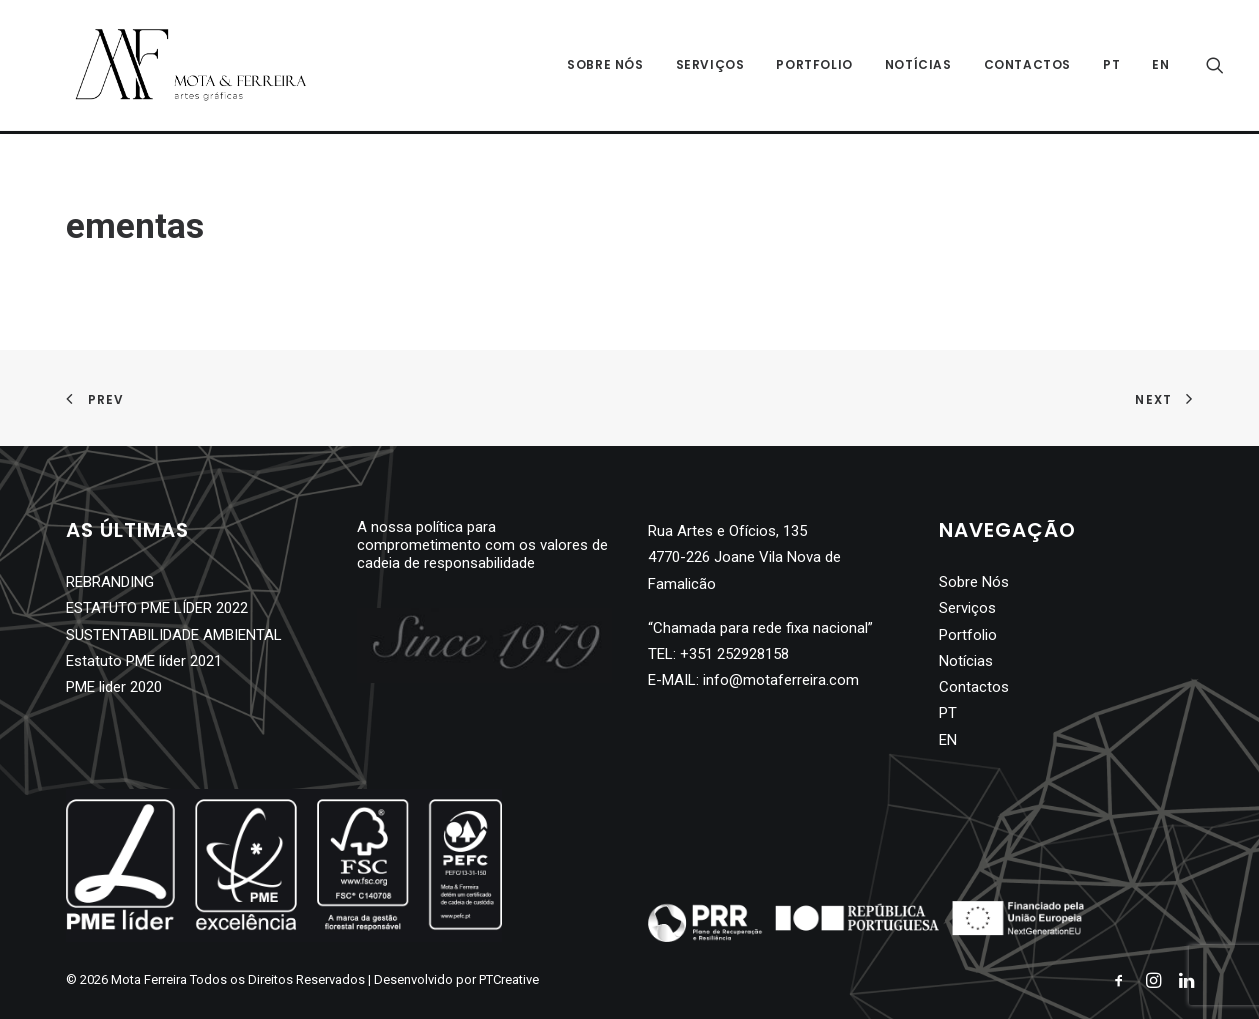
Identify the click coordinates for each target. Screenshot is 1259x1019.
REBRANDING (110, 582)
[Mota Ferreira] (171, 67)
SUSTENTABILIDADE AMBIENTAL (174, 635)
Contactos (1027, 66)
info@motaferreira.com (781, 680)
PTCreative (509, 979)
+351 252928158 (734, 654)
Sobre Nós (605, 66)
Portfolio (814, 66)
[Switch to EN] (1153, 67)
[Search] (1215, 67)
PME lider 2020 (114, 687)
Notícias (918, 66)
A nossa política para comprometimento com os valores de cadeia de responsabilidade (482, 545)
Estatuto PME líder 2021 (144, 661)
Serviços (710, 66)
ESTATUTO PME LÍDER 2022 (157, 608)
